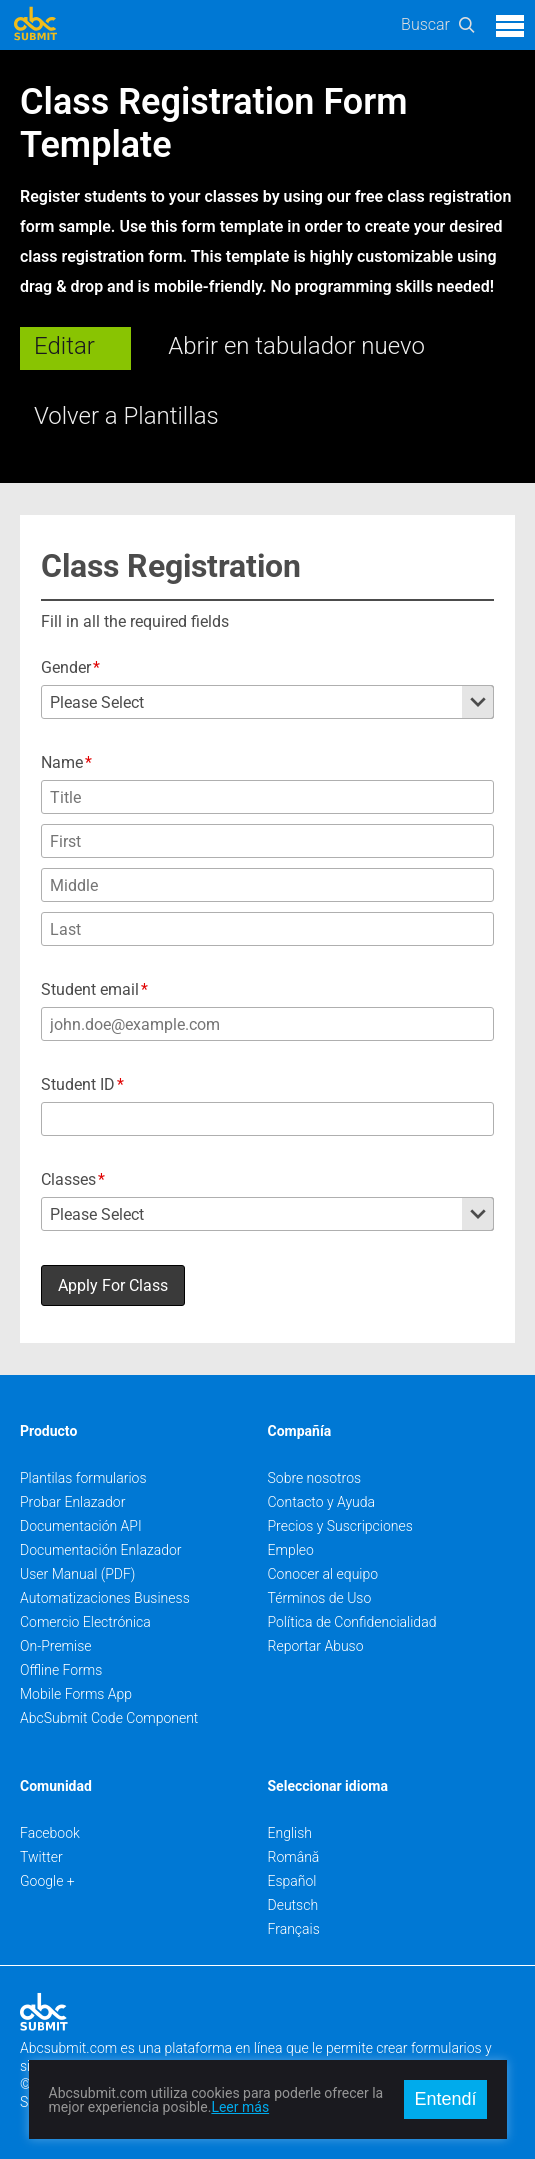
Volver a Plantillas (126, 416)
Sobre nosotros (315, 1478)
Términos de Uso (320, 1598)
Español (292, 1881)
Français (294, 1929)
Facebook (50, 1833)
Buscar (425, 24)
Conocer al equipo (323, 1574)
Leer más (240, 2107)
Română (294, 1857)
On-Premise (56, 1646)
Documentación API (81, 1526)
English (290, 1833)
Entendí (445, 2099)
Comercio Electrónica (85, 1622)
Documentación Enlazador (101, 1550)
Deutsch (293, 1905)
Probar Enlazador (72, 1502)
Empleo (291, 1550)
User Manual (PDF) (77, 1574)
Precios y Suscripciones (340, 1526)
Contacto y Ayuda (322, 1502)
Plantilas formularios (83, 1478)
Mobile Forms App (76, 1694)
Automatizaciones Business (105, 1598)
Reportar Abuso (316, 1646)
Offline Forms (61, 1670)
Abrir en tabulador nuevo (296, 346)
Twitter (41, 1857)
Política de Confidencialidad (352, 1622)
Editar (64, 346)
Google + (47, 1881)
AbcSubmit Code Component (109, 1718)
